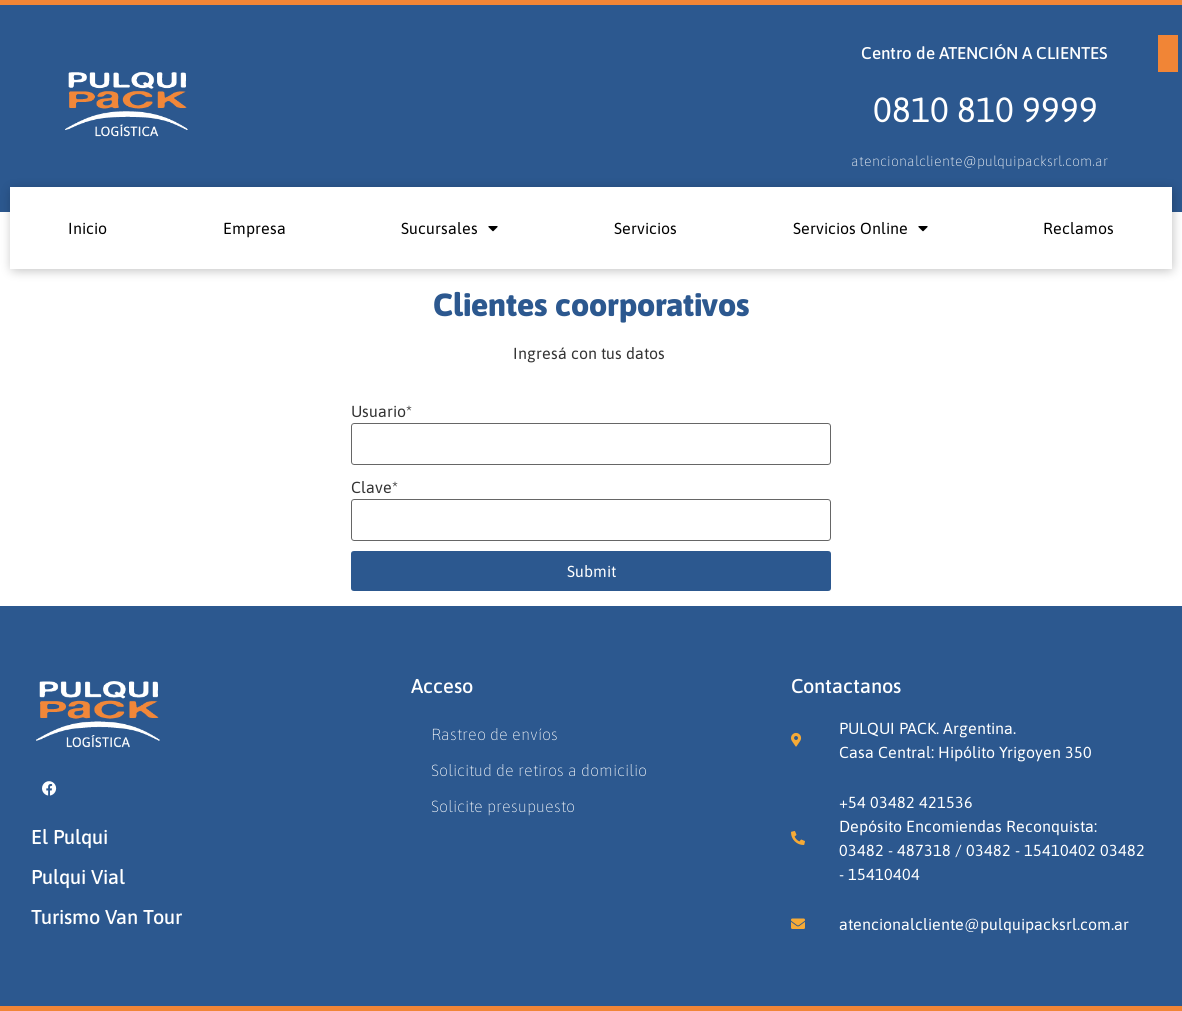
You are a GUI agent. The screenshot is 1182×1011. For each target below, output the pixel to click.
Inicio (87, 228)
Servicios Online (860, 228)
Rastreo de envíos (494, 734)
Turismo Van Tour (106, 916)
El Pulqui (69, 836)
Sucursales (449, 228)
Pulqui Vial (78, 876)
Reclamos (1078, 228)
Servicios (645, 228)
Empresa (254, 228)
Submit (591, 571)
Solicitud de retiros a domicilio (539, 770)
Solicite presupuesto (503, 806)
